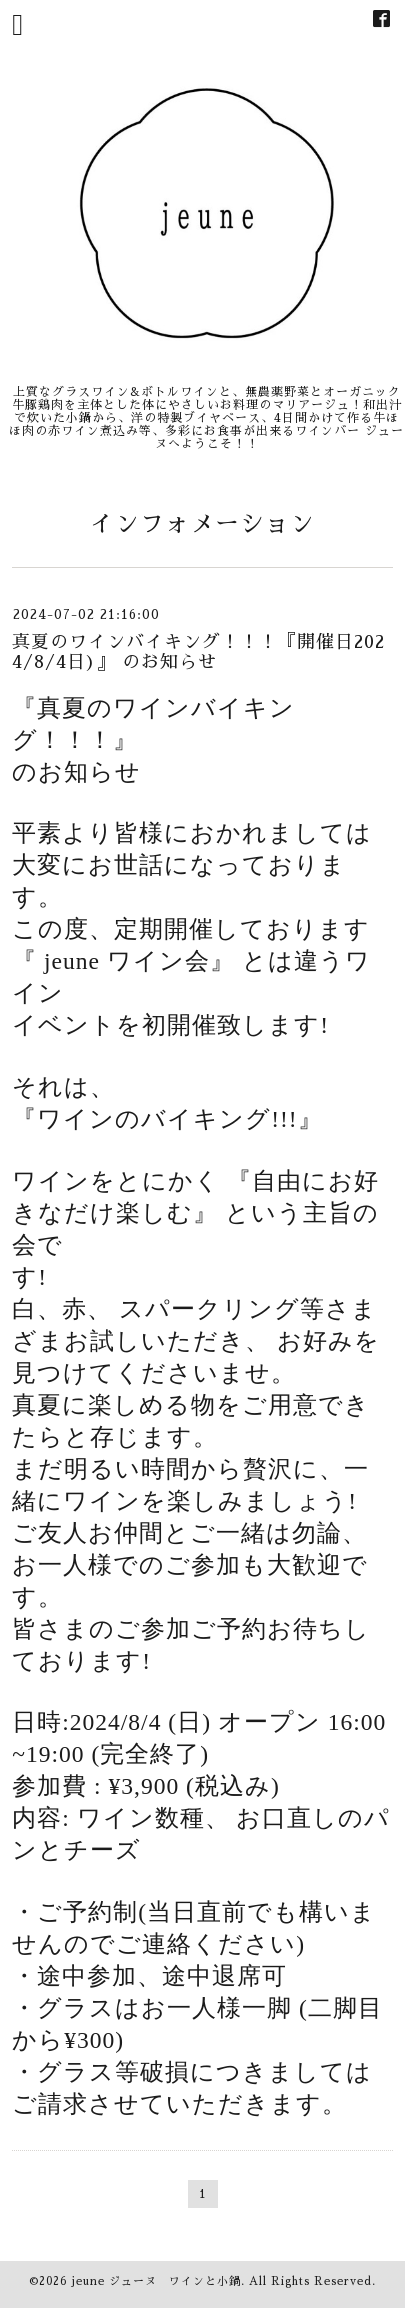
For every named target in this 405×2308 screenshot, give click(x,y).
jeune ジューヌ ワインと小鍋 (156, 2281)
